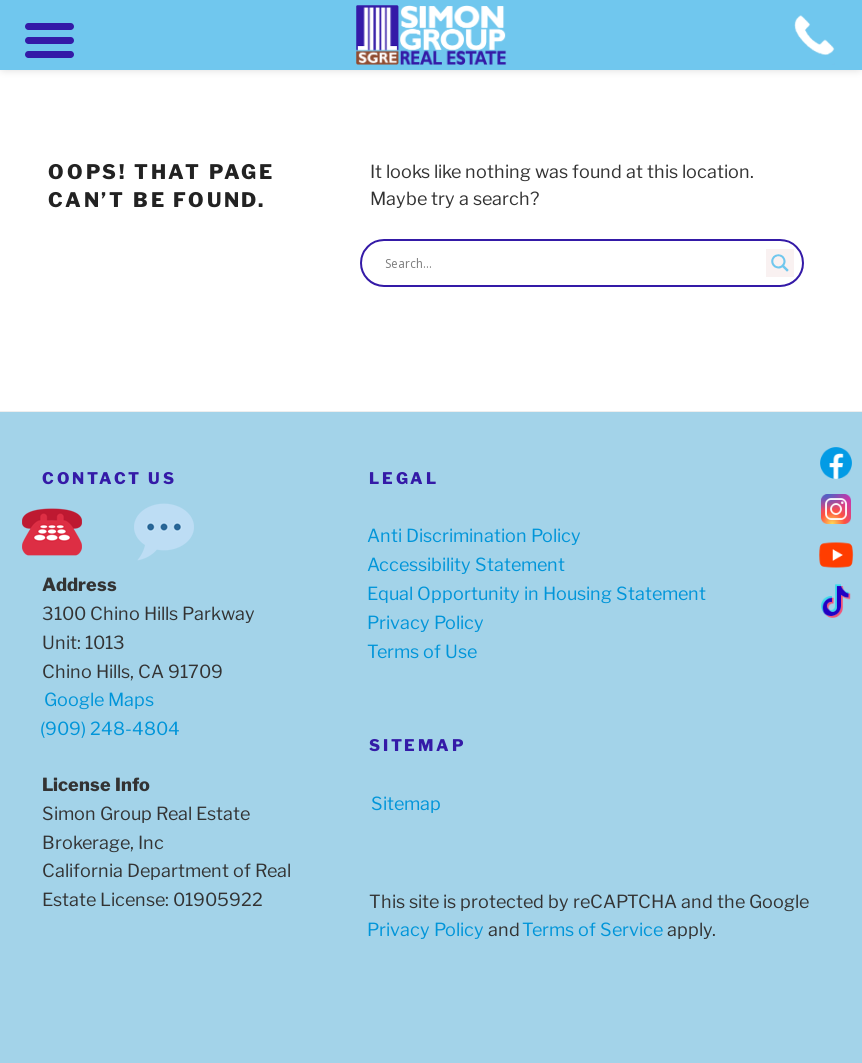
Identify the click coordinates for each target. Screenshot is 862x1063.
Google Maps (97, 699)
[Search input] (573, 263)
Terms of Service (588, 929)
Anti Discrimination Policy (470, 535)
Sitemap (402, 803)
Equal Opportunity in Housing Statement (532, 593)
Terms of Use (418, 651)
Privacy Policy (421, 622)
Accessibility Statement (462, 564)
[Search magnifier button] (780, 263)
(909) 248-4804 (110, 728)
